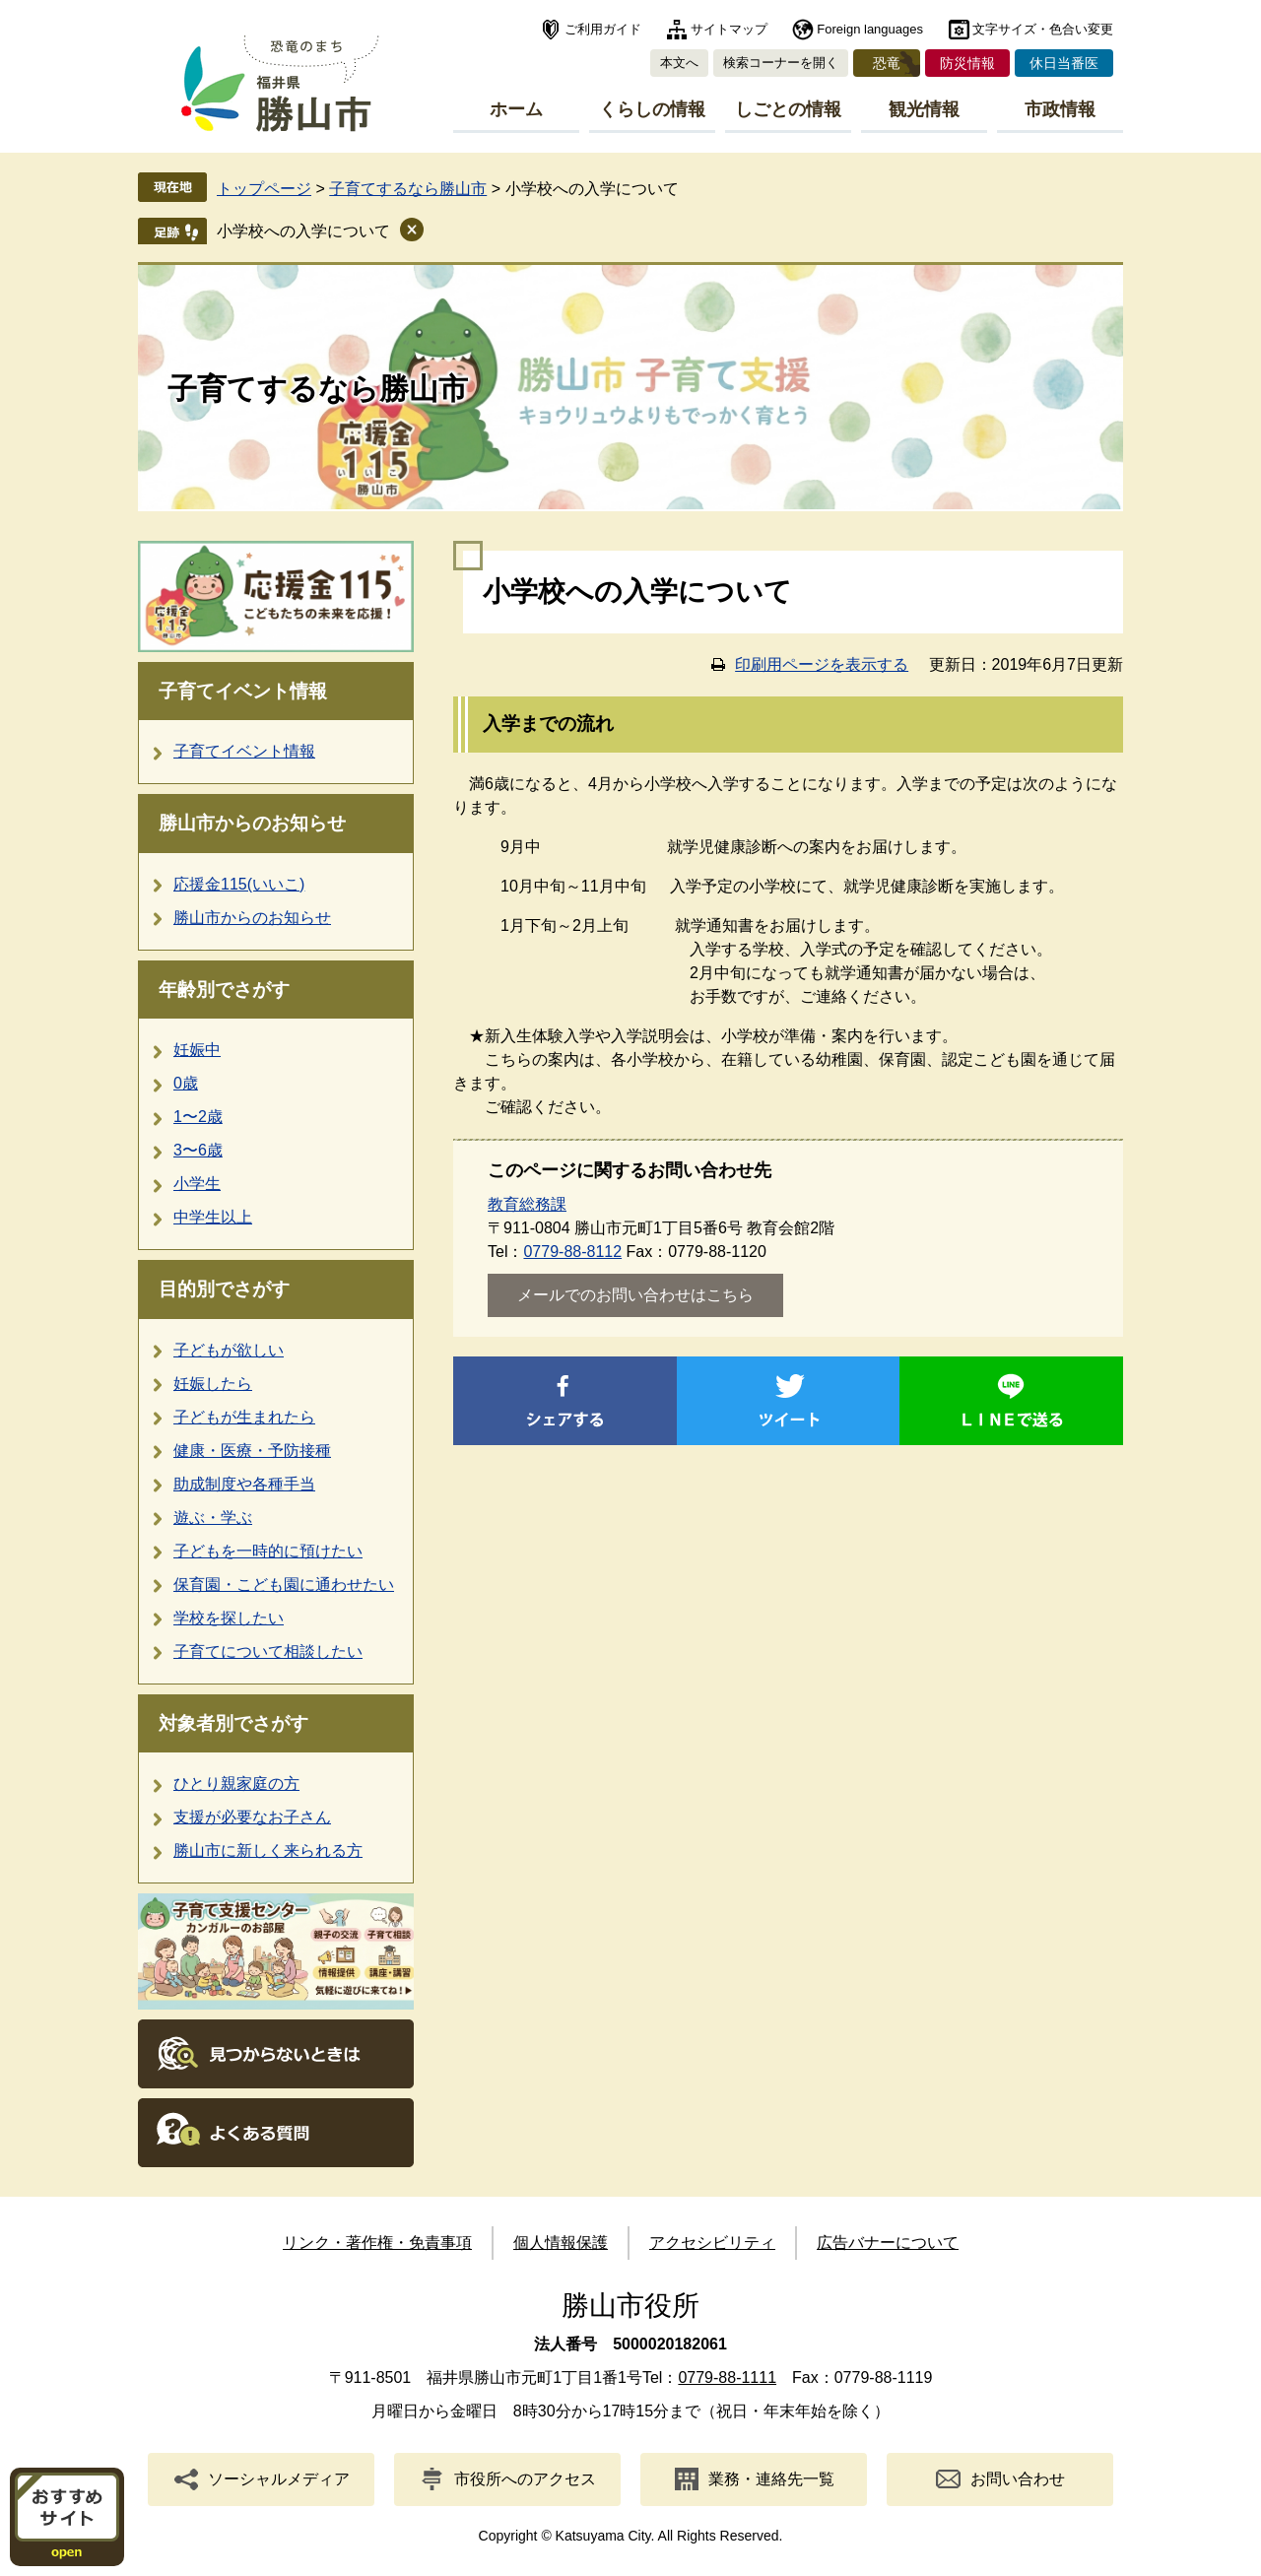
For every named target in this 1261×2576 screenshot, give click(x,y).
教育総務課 (527, 1204)
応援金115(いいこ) (238, 884)
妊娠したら (212, 1383)
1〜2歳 (198, 1116)
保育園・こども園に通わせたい (283, 1584)
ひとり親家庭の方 (236, 1783)
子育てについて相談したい (268, 1651)
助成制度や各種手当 (244, 1484)
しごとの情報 (788, 109)
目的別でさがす (224, 1289)
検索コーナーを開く (780, 62)
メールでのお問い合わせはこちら (635, 1295)
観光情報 (924, 109)
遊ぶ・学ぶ (212, 1517)
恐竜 (886, 63)
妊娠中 (197, 1049)
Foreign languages (870, 29)
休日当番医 (1063, 63)
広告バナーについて (888, 2242)
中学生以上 (212, 1217)
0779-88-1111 (727, 2377)
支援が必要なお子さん (252, 1817)
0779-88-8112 (572, 1251)
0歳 (185, 1083)
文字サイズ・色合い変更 (1042, 29)
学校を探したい (228, 1618)
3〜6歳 (198, 1150)
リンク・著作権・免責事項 (377, 2242)
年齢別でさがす (224, 989)
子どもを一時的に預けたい (268, 1551)
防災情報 (967, 63)
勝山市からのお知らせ (252, 823)
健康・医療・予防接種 (252, 1450)
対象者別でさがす (233, 1723)
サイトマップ (729, 29)
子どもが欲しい (228, 1350)
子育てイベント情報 (243, 691)
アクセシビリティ (712, 2242)
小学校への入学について (303, 231)
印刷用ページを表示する (821, 664)
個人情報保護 (560, 2242)
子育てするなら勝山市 (408, 188)
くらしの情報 (652, 109)
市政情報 (1060, 109)
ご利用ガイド (602, 29)
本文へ (679, 62)
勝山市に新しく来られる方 (268, 1850)
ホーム (516, 109)
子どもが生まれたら (244, 1417)
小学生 (197, 1183)
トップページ (264, 188)
